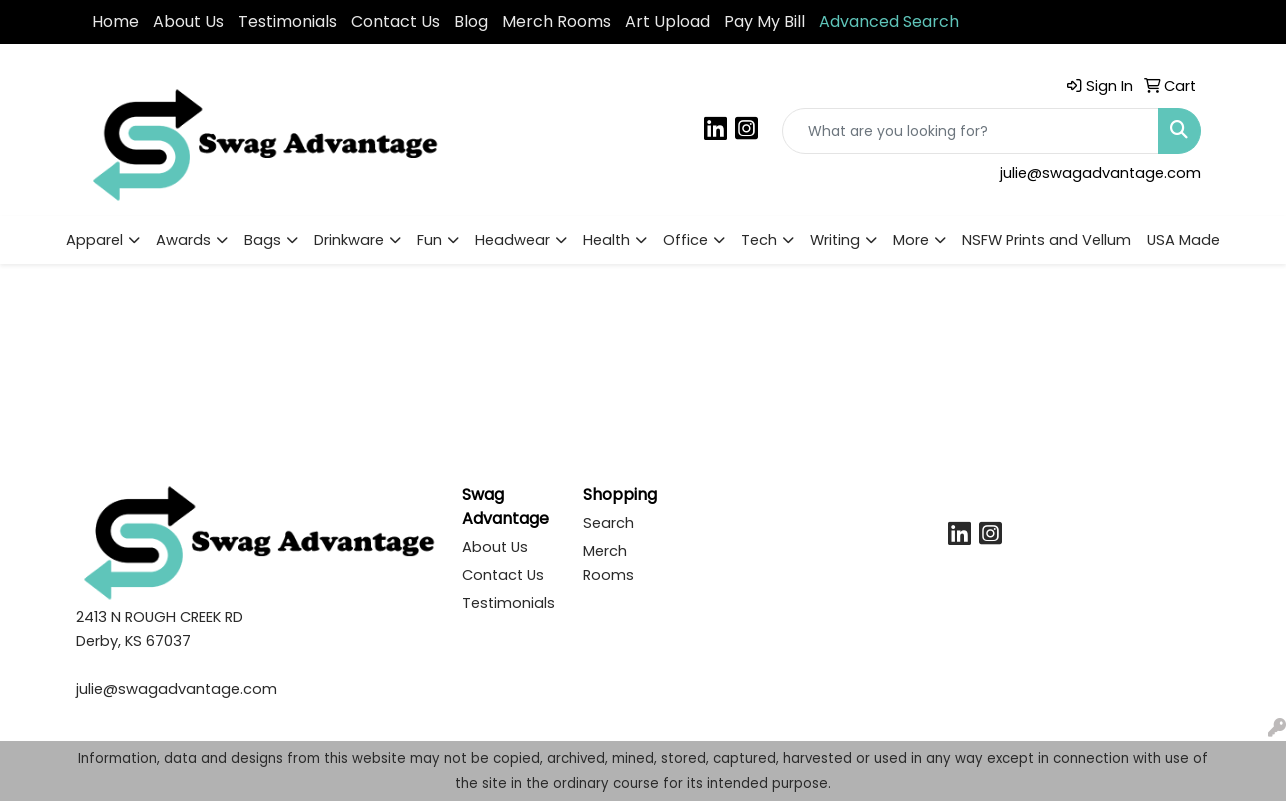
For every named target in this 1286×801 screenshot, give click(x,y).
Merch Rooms (556, 21)
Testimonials (287, 21)
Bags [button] (262, 240)
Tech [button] (759, 240)
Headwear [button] (512, 240)
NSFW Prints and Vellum (1046, 240)
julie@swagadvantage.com (1100, 173)
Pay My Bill (764, 21)
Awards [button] (183, 240)
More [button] (911, 240)
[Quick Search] (970, 131)
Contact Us (395, 21)
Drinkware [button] (349, 240)
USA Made (1183, 240)
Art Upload (667, 21)
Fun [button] (429, 240)
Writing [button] (835, 240)
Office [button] (685, 240)
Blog (471, 21)
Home (115, 21)
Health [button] (606, 240)
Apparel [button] (94, 240)
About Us (188, 21)
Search (608, 523)
